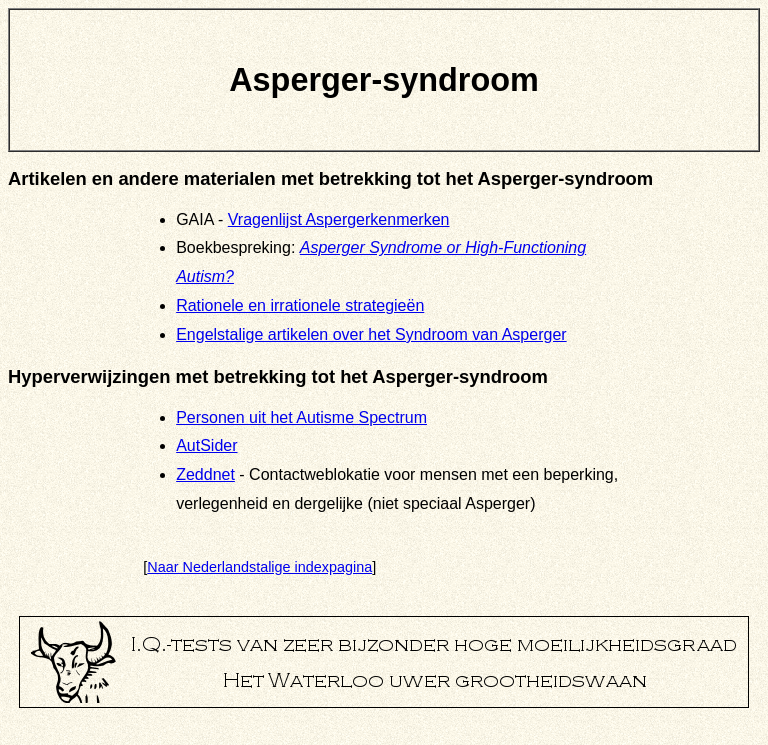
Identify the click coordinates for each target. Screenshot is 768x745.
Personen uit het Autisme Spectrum (301, 417)
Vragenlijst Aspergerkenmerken (339, 219)
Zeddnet (205, 474)
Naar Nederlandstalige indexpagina (259, 567)
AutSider (206, 445)
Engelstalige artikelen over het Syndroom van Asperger (371, 334)
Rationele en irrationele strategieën (300, 305)
